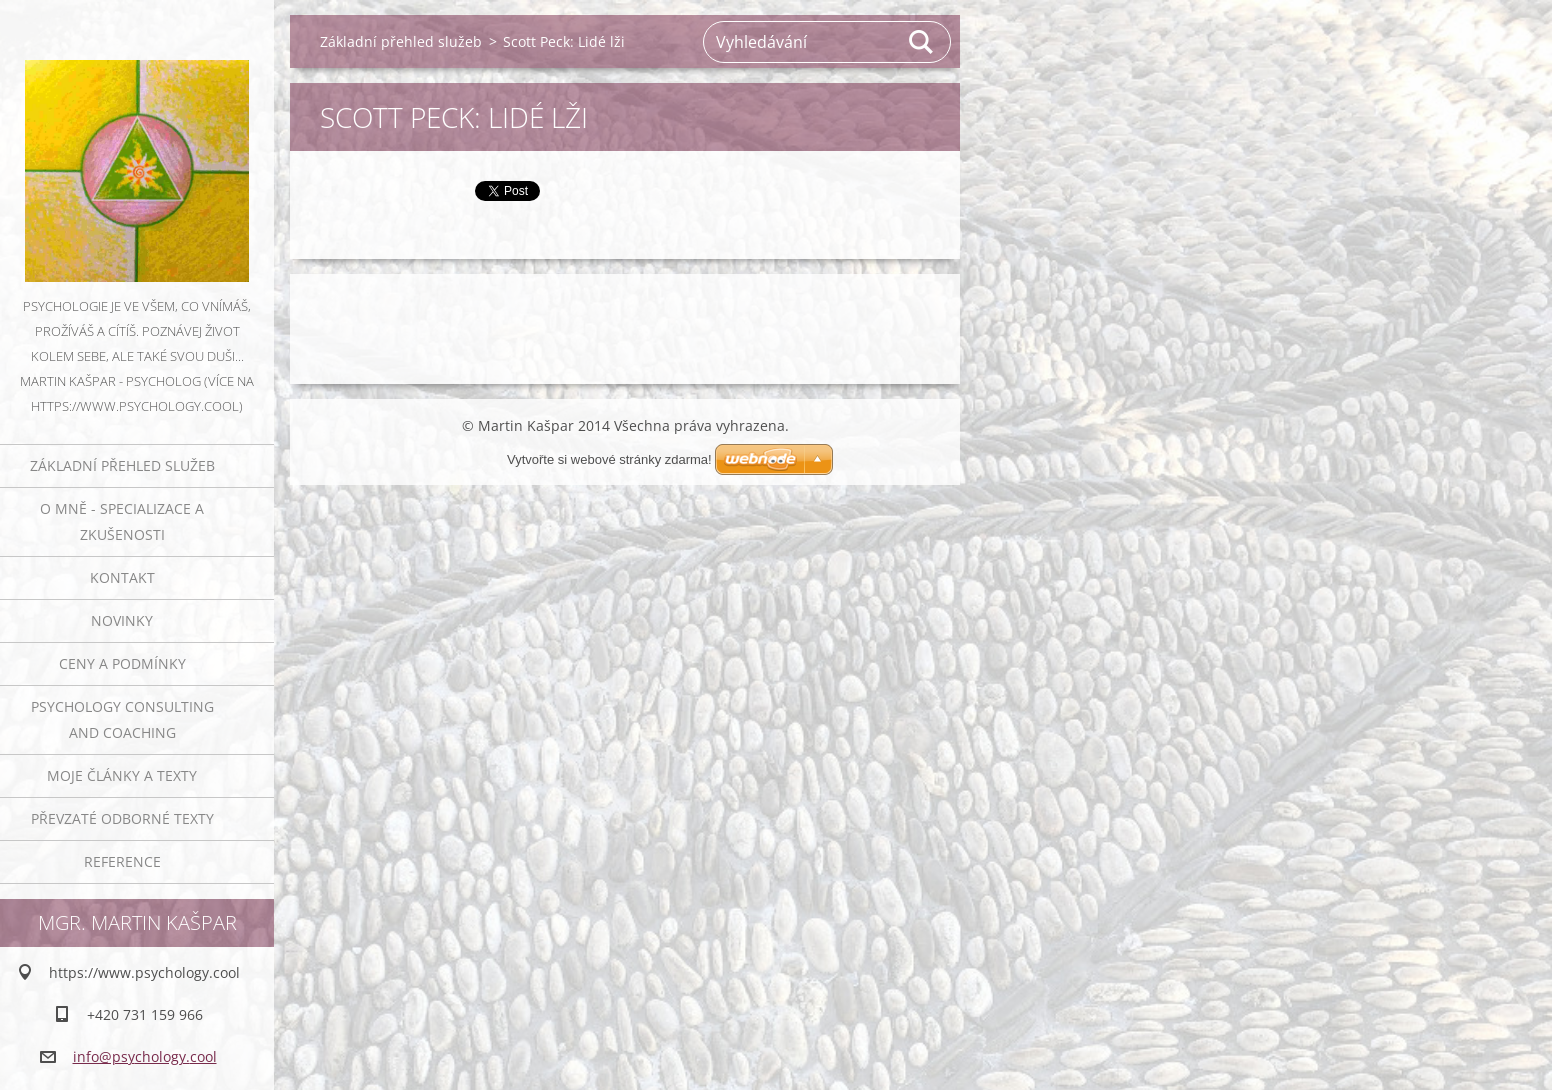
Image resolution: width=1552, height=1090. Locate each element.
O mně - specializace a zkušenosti (122, 521)
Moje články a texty (122, 775)
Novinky (122, 620)
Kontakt (122, 577)
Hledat (922, 42)
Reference (122, 861)
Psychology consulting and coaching (122, 719)
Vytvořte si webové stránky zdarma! (609, 459)
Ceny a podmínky (122, 663)
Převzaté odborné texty (122, 818)
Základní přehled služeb (122, 465)
